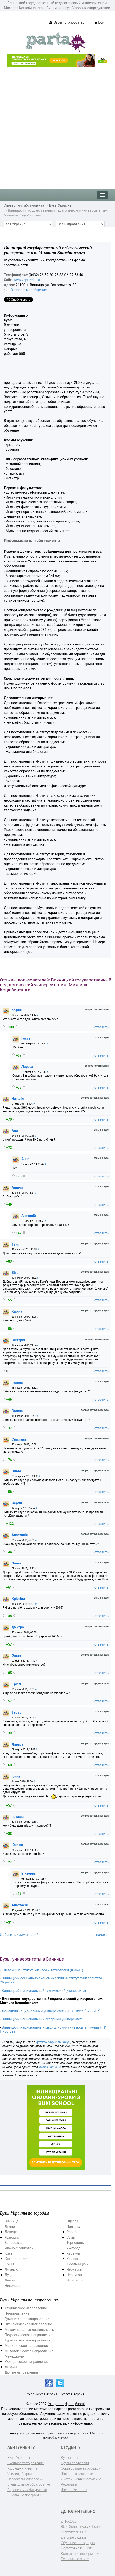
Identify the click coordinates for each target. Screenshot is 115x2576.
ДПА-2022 (69, 2521)
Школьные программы (25, 2495)
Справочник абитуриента (24, 205)
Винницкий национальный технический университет (44, 1991)
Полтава (73, 2226)
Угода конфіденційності (66, 2404)
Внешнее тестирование (25, 2463)
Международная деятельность (29, 2329)
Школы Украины (74, 2490)
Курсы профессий (75, 2463)
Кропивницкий (16, 2259)
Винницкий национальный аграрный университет (42, 2019)
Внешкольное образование (28, 2484)
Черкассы (75, 2269)
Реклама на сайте (75, 2559)
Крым (9, 2264)
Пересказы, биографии (25, 2479)
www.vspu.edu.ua (26, 280)
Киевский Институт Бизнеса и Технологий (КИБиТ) (42, 1970)
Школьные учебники (77, 2474)
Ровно (72, 2232)
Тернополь (75, 2243)
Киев (8, 2253)
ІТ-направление (17, 2313)
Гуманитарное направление (27, 2319)
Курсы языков (72, 2458)
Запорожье (13, 2243)
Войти (101, 22)
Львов (10, 2280)
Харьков (73, 2253)
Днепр (10, 2226)
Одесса (72, 2221)
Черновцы (75, 2280)
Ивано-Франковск (19, 2248)
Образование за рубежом (81, 2468)
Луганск (11, 2269)
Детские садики (73, 2537)
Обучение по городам (78, 2543)
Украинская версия (42, 2394)
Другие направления (21, 2372)
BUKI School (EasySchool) (80, 2527)
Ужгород (73, 2248)
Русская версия (72, 2394)
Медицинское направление (27, 2346)
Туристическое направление (27, 2340)
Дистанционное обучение (81, 2479)
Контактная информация (80, 2554)
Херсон (72, 2259)
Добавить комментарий (19, 1935)
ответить (101, 1027)
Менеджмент (15, 2356)
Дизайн (11, 2367)
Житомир (12, 2237)
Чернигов (74, 2275)
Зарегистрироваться (67, 22)
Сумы (71, 2237)
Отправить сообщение (29, 290)
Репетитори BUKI (74, 2532)
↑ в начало (99, 1935)
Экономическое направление (28, 2324)
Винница (12, 2221)
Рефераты (69, 2484)
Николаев (12, 2286)
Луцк (8, 2275)
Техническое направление (26, 2308)
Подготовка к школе (77, 2548)
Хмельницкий (77, 2264)
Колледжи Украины (22, 2468)
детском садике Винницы (53, 2042)
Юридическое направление (26, 2362)
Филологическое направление (29, 2351)
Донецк (11, 2232)
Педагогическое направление (28, 2335)
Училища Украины (21, 2474)
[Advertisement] (57, 125)
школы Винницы (49, 2067)
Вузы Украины (60, 205)
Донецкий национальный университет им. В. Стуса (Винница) (51, 2011)
